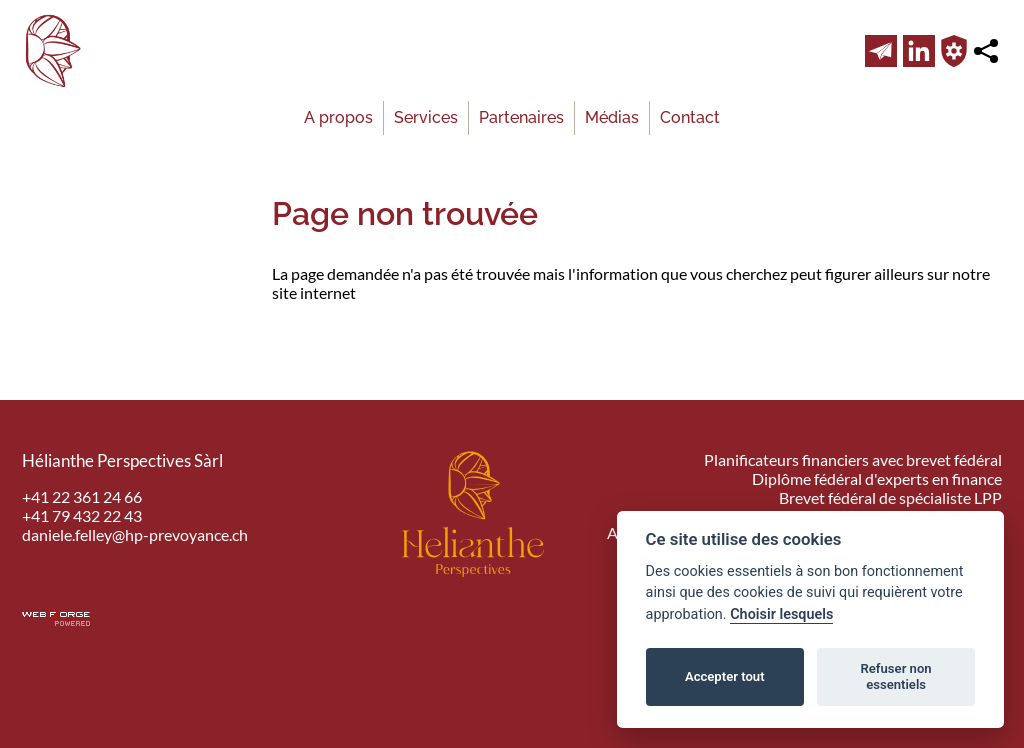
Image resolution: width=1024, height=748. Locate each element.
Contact (690, 117)
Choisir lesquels (781, 614)
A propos (338, 117)
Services (426, 117)
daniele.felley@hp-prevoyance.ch (135, 534)
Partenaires (521, 117)
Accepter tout (725, 676)
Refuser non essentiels (895, 676)
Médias (612, 117)
